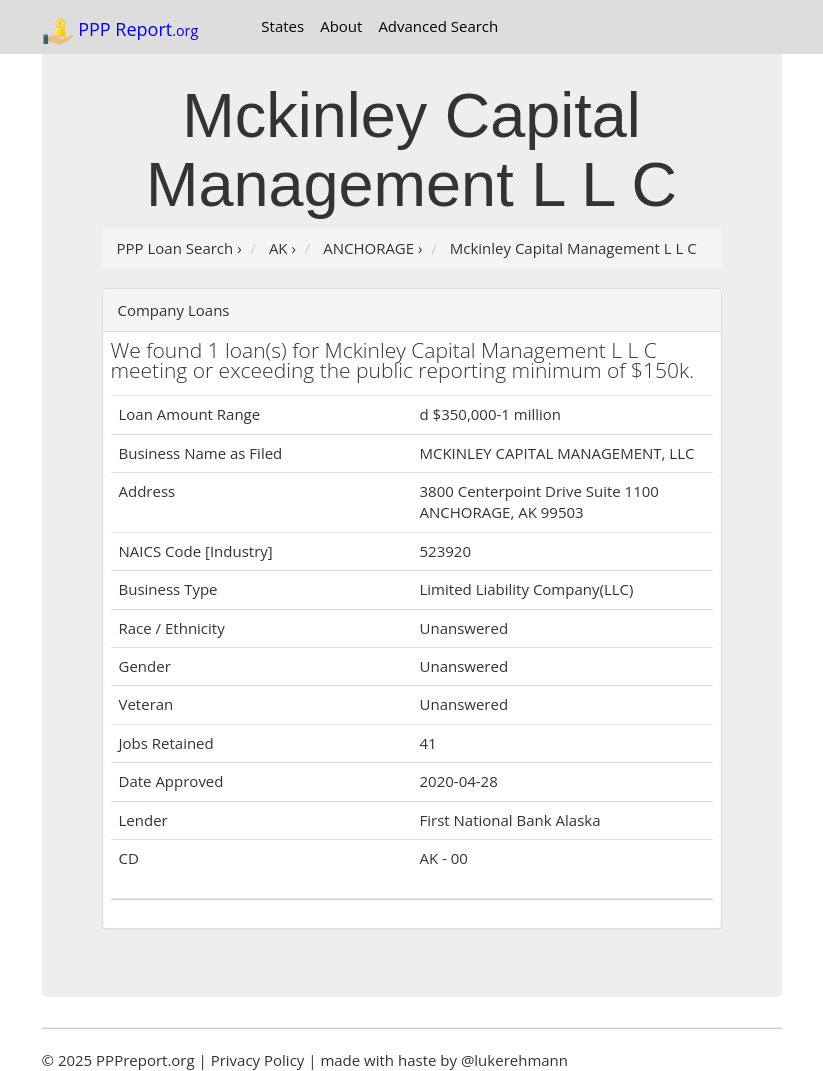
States (282, 26)
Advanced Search (438, 26)
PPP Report (120, 31)
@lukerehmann (514, 1060)
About (341, 26)
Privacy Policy (258, 1060)
